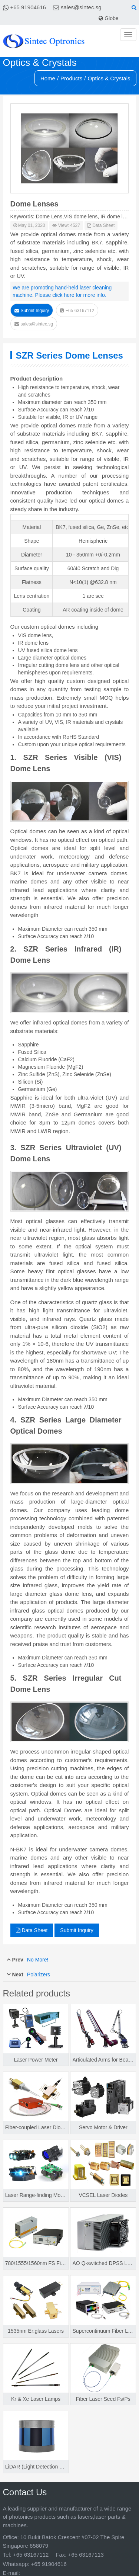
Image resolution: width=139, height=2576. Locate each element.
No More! (38, 1960)
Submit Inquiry (31, 310)
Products (71, 78)
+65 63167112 (77, 310)
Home (47, 78)
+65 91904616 (28, 7)
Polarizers (38, 1974)
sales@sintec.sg (81, 7)
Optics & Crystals (108, 78)
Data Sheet (101, 225)
